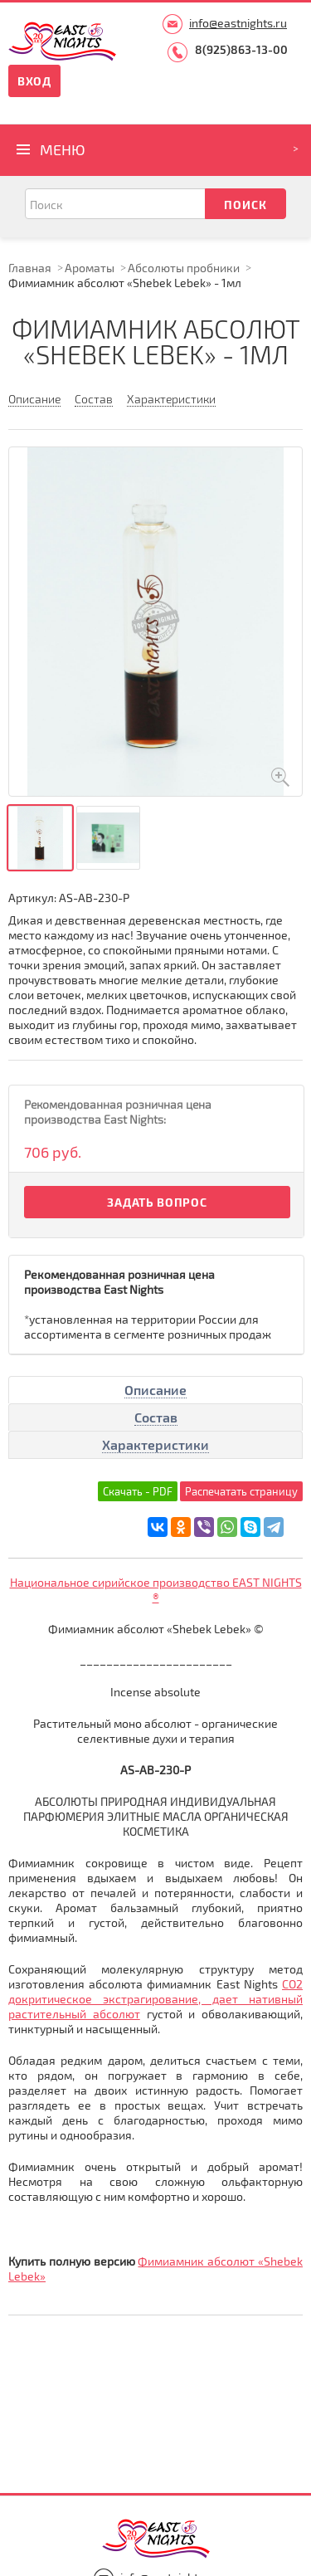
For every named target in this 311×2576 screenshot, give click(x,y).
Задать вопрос (157, 1202)
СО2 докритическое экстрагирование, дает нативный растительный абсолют (155, 1999)
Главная (29, 268)
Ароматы (89, 268)
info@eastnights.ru (238, 23)
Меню (62, 149)
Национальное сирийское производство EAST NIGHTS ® (156, 1589)
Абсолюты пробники (184, 268)
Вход (34, 81)
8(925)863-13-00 (241, 49)
